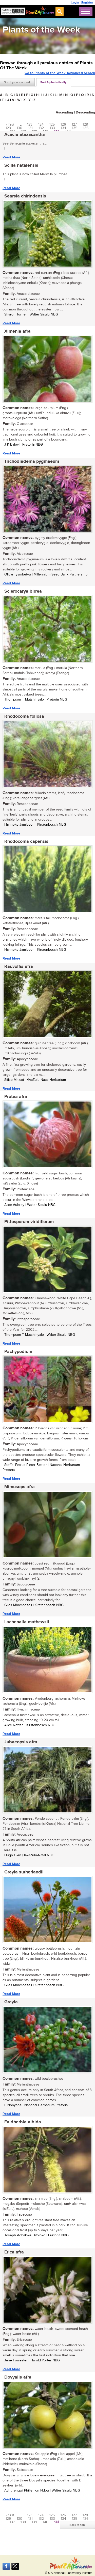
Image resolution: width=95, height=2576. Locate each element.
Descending (85, 112)
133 (52, 128)
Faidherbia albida (22, 2122)
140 (45, 2522)
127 (74, 124)
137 (12, 2522)
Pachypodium (18, 1351)
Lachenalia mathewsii (26, 1622)
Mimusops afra (19, 1487)
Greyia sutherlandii (24, 1872)
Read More (11, 157)
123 (29, 124)
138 (23, 2522)
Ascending (64, 112)
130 (19, 128)
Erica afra (14, 2252)
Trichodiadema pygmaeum (31, 461)
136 (85, 128)
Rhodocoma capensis (26, 841)
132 (41, 128)
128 (85, 124)
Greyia (11, 2002)
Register (87, 2)
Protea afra (15, 1096)
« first (10, 124)
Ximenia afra (17, 331)
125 (52, 124)
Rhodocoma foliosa (24, 716)
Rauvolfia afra (18, 966)
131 (30, 128)
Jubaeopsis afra (20, 1742)
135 (74, 128)
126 (63, 124)
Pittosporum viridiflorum (29, 1222)
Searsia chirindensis (25, 196)
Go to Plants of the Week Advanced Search (60, 73)
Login (75, 2)
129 (8, 128)
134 (63, 128)
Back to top (77, 2525)
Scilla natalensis (21, 165)
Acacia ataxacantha (24, 134)
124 (41, 124)
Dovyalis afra (17, 2377)
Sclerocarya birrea (23, 591)
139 (34, 2522)
